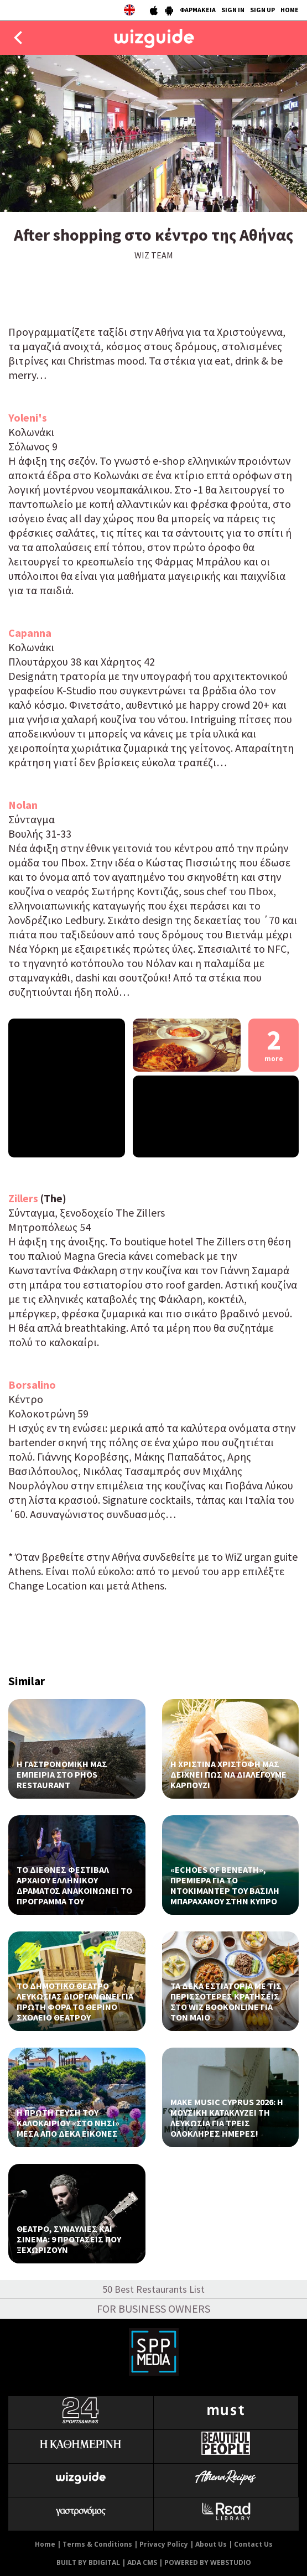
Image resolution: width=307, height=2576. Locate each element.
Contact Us (253, 2544)
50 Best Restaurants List (153, 2289)
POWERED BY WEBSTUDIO (207, 2562)
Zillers (24, 1198)
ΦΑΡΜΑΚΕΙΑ (198, 10)
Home (45, 2544)
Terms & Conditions (97, 2544)
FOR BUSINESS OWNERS (153, 2308)
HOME (289, 10)
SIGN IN (232, 10)
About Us (211, 2544)
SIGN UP (262, 10)
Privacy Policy (163, 2544)
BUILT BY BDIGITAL (88, 2562)
